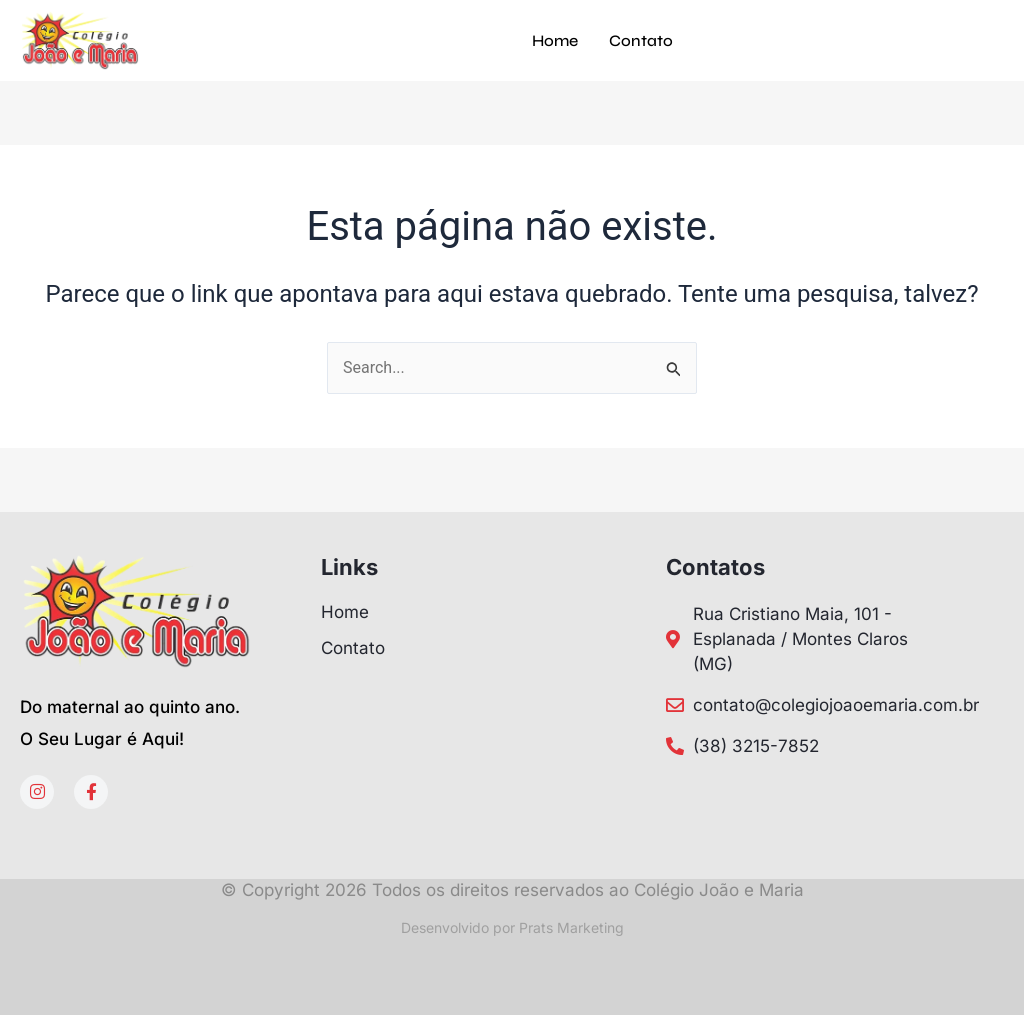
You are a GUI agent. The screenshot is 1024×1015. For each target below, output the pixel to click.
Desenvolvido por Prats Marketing (512, 927)
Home (555, 40)
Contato (641, 40)
